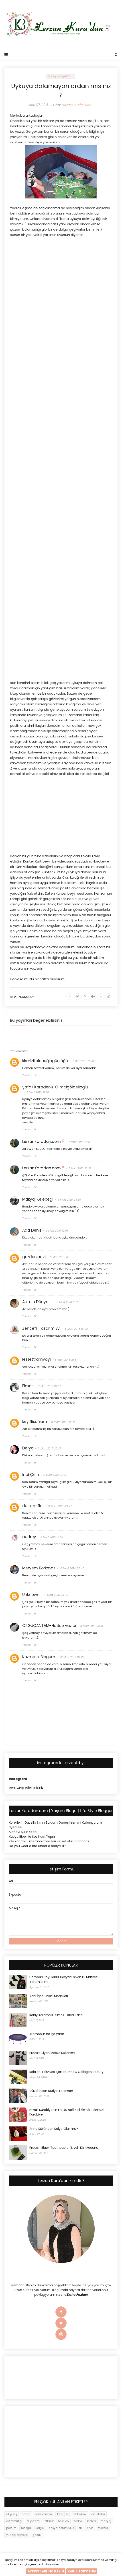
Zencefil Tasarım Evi (41, 1328)
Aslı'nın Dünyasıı (37, 1302)
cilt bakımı (80, 2514)
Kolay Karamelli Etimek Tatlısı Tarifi (56, 2015)
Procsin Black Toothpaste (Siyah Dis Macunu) (64, 2147)
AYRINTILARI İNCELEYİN (46, 2571)
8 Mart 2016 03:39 (69, 1199)
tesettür (103, 2528)
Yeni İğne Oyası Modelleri (48, 1996)
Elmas (28, 1386)
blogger (62, 2514)
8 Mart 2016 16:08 (76, 1329)
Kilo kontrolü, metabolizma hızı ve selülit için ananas (49, 1841)
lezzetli (91, 2521)
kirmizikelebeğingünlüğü (45, 1060)
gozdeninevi (34, 1256)
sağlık (40, 2528)
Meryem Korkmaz (38, 1568)
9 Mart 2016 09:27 (60, 1506)
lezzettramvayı (36, 1359)
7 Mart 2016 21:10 (83, 1061)
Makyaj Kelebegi (37, 1199)
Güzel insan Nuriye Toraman (51, 2091)
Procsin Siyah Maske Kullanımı (52, 2053)
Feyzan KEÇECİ (35, 1149)
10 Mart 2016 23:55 (56, 1595)
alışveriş (11, 2514)
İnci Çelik (30, 1474)
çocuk (37, 2535)
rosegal (26, 2528)
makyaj (106, 2521)
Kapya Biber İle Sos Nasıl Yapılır (32, 1836)
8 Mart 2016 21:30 (54, 1475)
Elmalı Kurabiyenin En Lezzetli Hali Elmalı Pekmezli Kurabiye (66, 2112)
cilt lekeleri (98, 2514)
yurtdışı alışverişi (17, 2535)
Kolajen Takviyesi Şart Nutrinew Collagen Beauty (66, 2072)
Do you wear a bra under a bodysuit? (37, 1846)
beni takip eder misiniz (26, 1787)
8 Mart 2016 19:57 (49, 1386)
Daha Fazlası (77, 2294)
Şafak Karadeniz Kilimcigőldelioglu (55, 1087)
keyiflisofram (34, 1421)
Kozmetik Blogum (38, 1657)
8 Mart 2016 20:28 (63, 1422)
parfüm (11, 2528)
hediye (78, 2521)
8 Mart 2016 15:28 (68, 1302)
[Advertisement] (61, 283)
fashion (63, 2521)
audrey (29, 1537)
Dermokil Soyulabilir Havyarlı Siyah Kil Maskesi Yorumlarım (63, 1979)
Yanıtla (26, 1075)
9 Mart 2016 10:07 (51, 1537)
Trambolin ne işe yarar (46, 2034)
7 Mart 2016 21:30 (37, 1092)
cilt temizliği (14, 2521)
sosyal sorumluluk (61, 2528)
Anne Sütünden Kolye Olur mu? (53, 2128)
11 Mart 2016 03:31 (91, 1626)
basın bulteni (44, 2514)
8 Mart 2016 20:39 (49, 1448)
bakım (26, 2514)
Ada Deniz (31, 1230)
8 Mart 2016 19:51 (66, 1360)
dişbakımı (33, 2521)
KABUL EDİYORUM (82, 2571)
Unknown (30, 1594)
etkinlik (49, 2521)
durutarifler (33, 1506)
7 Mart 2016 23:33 (79, 1142)
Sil (35, 1075)
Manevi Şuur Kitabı (23, 1832)
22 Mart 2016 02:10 (71, 1657)
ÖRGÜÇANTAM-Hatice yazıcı (49, 1625)
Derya (28, 1448)
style (90, 2528)
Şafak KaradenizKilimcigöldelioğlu (50, 1175)
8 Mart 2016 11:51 (60, 1257)
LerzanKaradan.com (77, 105)
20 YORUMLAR (24, 997)
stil (80, 2528)
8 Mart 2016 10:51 (57, 1230)
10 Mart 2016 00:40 (71, 1568)
